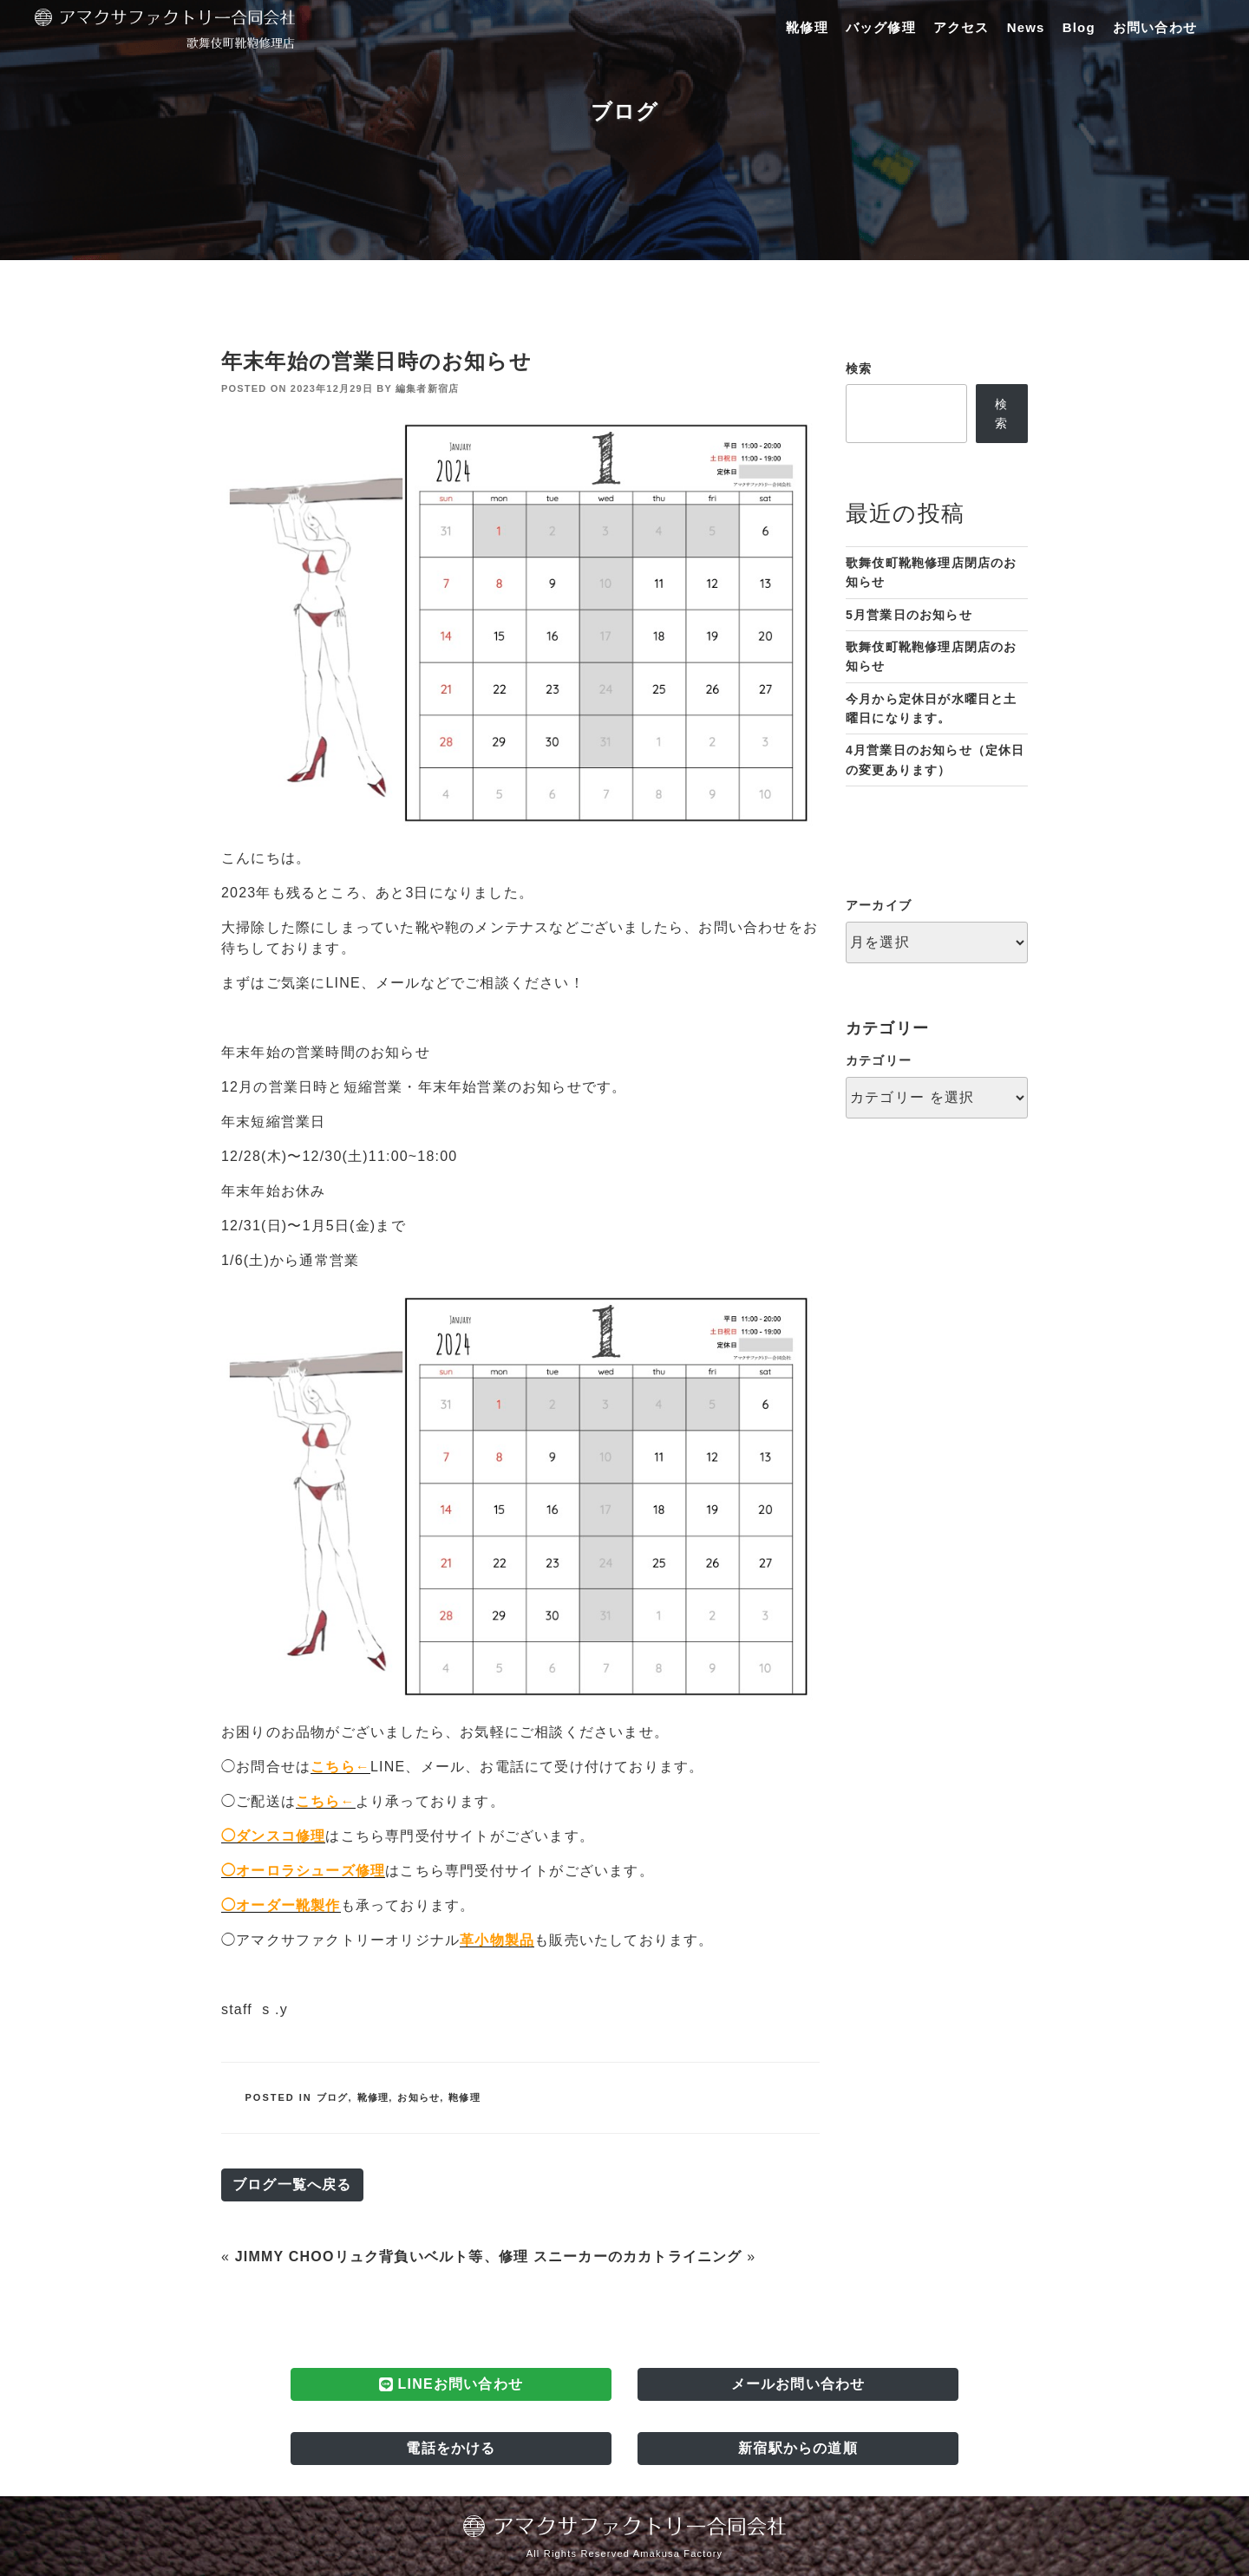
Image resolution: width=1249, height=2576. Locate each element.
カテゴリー (879, 1060)
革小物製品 (497, 1940)
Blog (1079, 27)
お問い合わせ (1155, 27)
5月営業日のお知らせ (909, 615)
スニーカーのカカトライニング (637, 2256)
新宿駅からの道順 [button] (798, 2448)
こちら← (340, 1766)
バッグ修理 (881, 27)
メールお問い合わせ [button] (798, 2384)
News (1026, 27)
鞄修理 (464, 2097)
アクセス (961, 27)
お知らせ (418, 2097)
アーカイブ (879, 905)
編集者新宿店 (427, 388)
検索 (859, 368)
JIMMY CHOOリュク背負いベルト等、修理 (381, 2256)
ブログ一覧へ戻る (292, 2184)
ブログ (333, 2097)
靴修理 (807, 27)
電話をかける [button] (450, 2448)
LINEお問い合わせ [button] (451, 2384)
